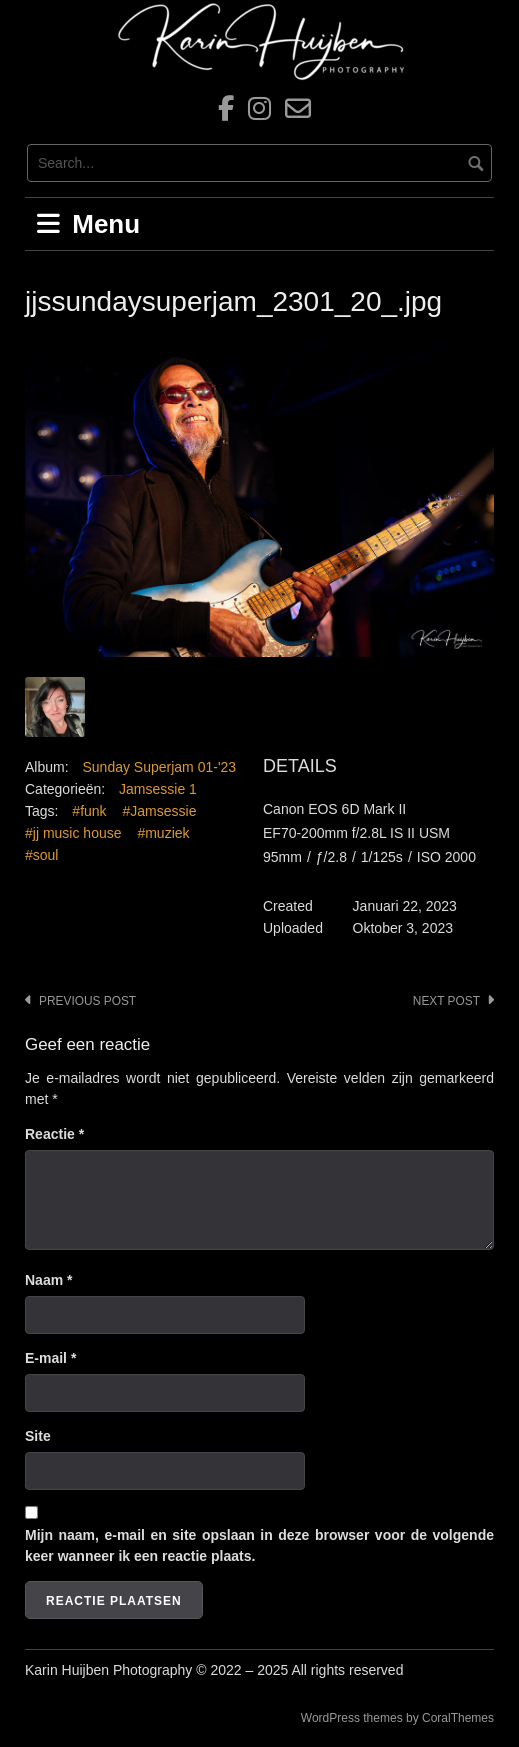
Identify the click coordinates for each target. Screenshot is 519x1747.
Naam (48, 1280)
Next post (446, 1001)
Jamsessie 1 (158, 789)
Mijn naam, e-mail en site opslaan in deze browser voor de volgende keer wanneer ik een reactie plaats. (259, 1545)
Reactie (54, 1134)
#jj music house (73, 833)
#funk (89, 811)
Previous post (87, 1001)
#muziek (163, 833)
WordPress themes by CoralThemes (397, 1718)
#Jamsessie (160, 811)
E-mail (50, 1358)
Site (38, 1436)
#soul (41, 855)
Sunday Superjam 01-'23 (159, 767)
